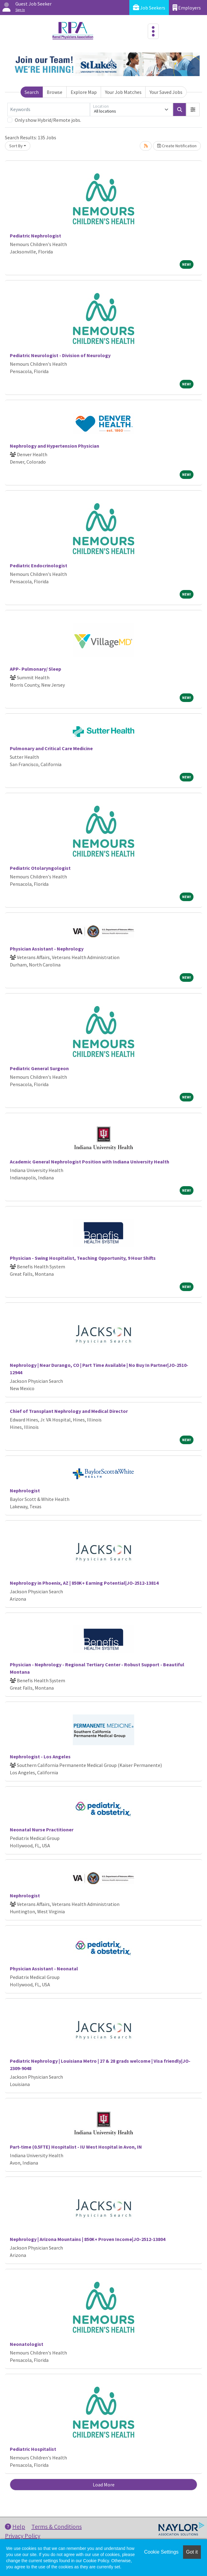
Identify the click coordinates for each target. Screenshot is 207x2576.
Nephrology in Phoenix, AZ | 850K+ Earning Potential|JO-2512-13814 (84, 1583)
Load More (104, 2485)
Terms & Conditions (56, 2526)
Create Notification (177, 145)
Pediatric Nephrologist (35, 236)
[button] (193, 109)
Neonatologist (26, 2344)
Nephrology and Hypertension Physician (54, 446)
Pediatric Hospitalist (33, 2449)
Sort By (16, 145)
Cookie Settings (161, 2552)
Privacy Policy (22, 2535)
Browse (54, 92)
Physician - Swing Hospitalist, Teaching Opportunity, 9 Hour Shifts (83, 1258)
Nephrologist (25, 1490)
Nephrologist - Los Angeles (40, 1756)
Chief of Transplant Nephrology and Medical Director (69, 1411)
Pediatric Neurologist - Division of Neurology (60, 355)
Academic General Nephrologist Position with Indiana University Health (89, 1162)
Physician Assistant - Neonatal (44, 1968)
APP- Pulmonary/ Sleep (35, 669)
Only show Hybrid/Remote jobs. (48, 120)
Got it (192, 2552)
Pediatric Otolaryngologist (40, 868)
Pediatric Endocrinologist (38, 565)
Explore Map (84, 92)
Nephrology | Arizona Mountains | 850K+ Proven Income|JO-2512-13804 (87, 2239)
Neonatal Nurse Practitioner (41, 1829)
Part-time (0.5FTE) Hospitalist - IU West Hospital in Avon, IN (76, 2147)
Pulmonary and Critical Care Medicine (51, 748)
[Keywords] (48, 109)
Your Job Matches (123, 92)
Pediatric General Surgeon (39, 1068)
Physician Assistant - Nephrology (47, 949)
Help (15, 2526)
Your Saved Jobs (166, 92)
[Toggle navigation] (153, 31)
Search (32, 92)
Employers (187, 7)
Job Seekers (149, 7)
